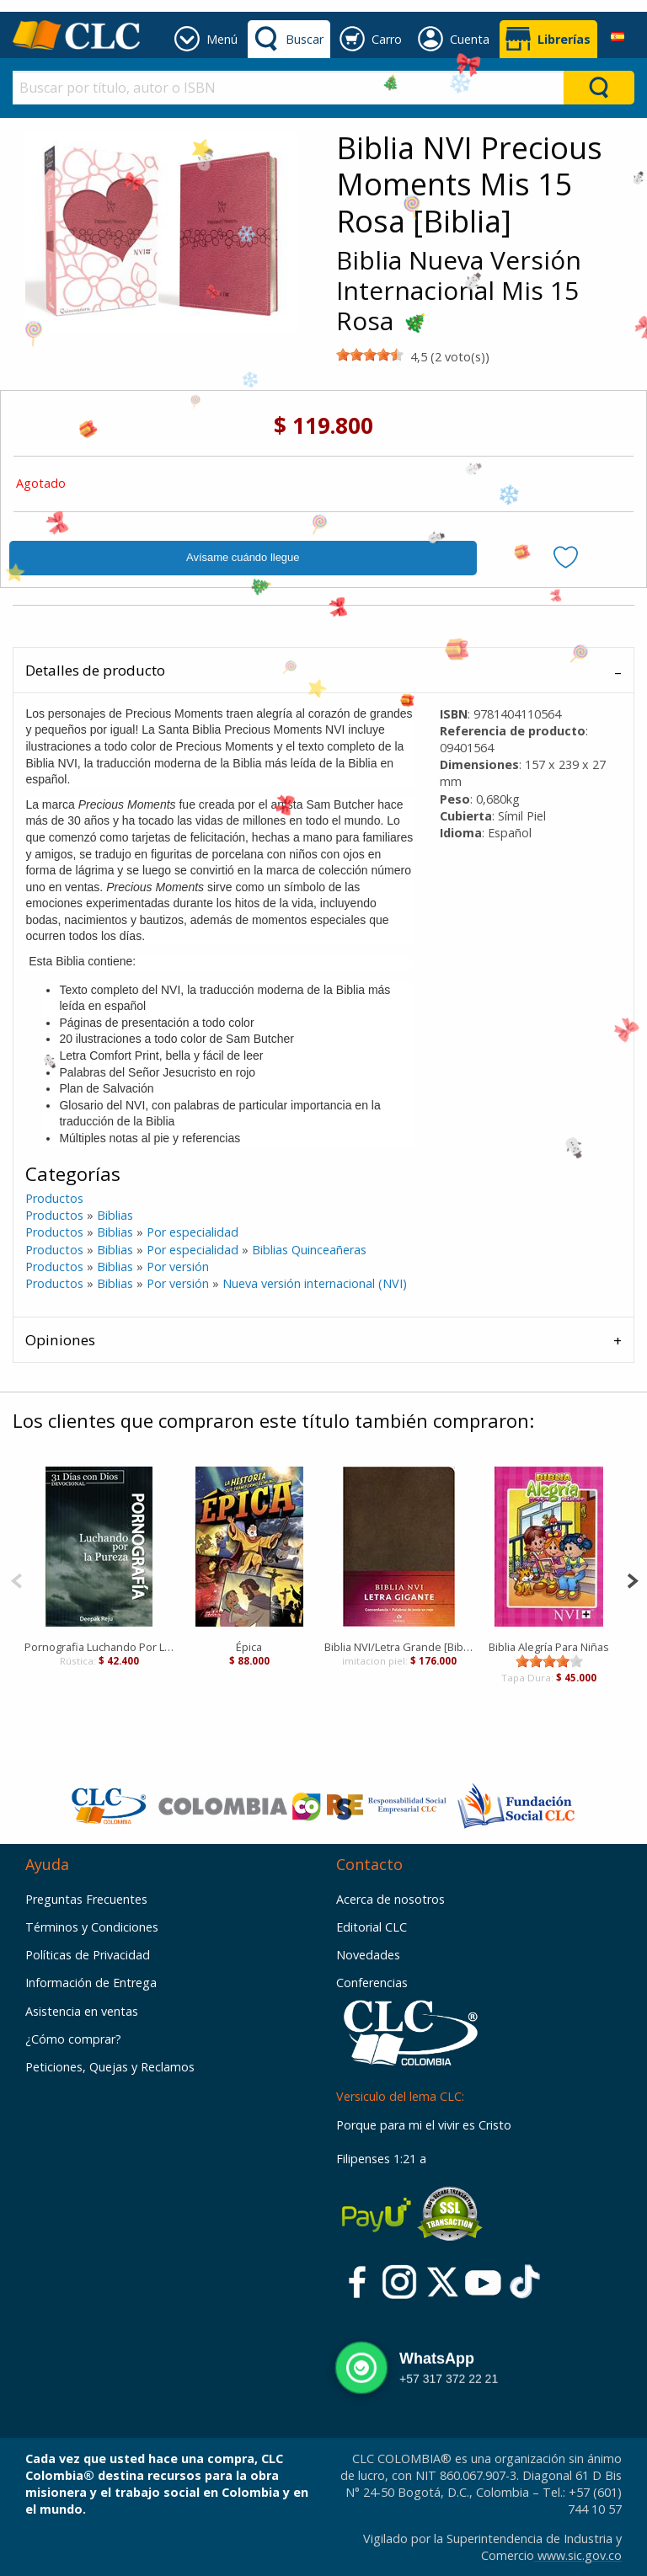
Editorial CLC (371, 1927)
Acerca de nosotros (390, 1899)
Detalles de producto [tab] (95, 670)
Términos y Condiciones (91, 1927)
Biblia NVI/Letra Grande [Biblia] (399, 1646)
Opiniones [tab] (60, 1339)
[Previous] (16, 1579)
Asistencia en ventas (81, 2011)
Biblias (115, 1215)
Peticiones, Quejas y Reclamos (110, 2067)
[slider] (370, 354)
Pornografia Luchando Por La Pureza (99, 1646)
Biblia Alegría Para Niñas (549, 1646)
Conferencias (372, 1983)
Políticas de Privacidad (87, 1955)
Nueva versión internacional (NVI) (314, 1283)
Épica (249, 1646)
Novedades (368, 1955)
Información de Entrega (91, 1983)
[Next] (632, 1579)
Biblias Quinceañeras (309, 1250)
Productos (54, 1198)
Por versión (178, 1267)
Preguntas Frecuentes (86, 1899)
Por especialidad (192, 1232)
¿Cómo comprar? (73, 2039)
